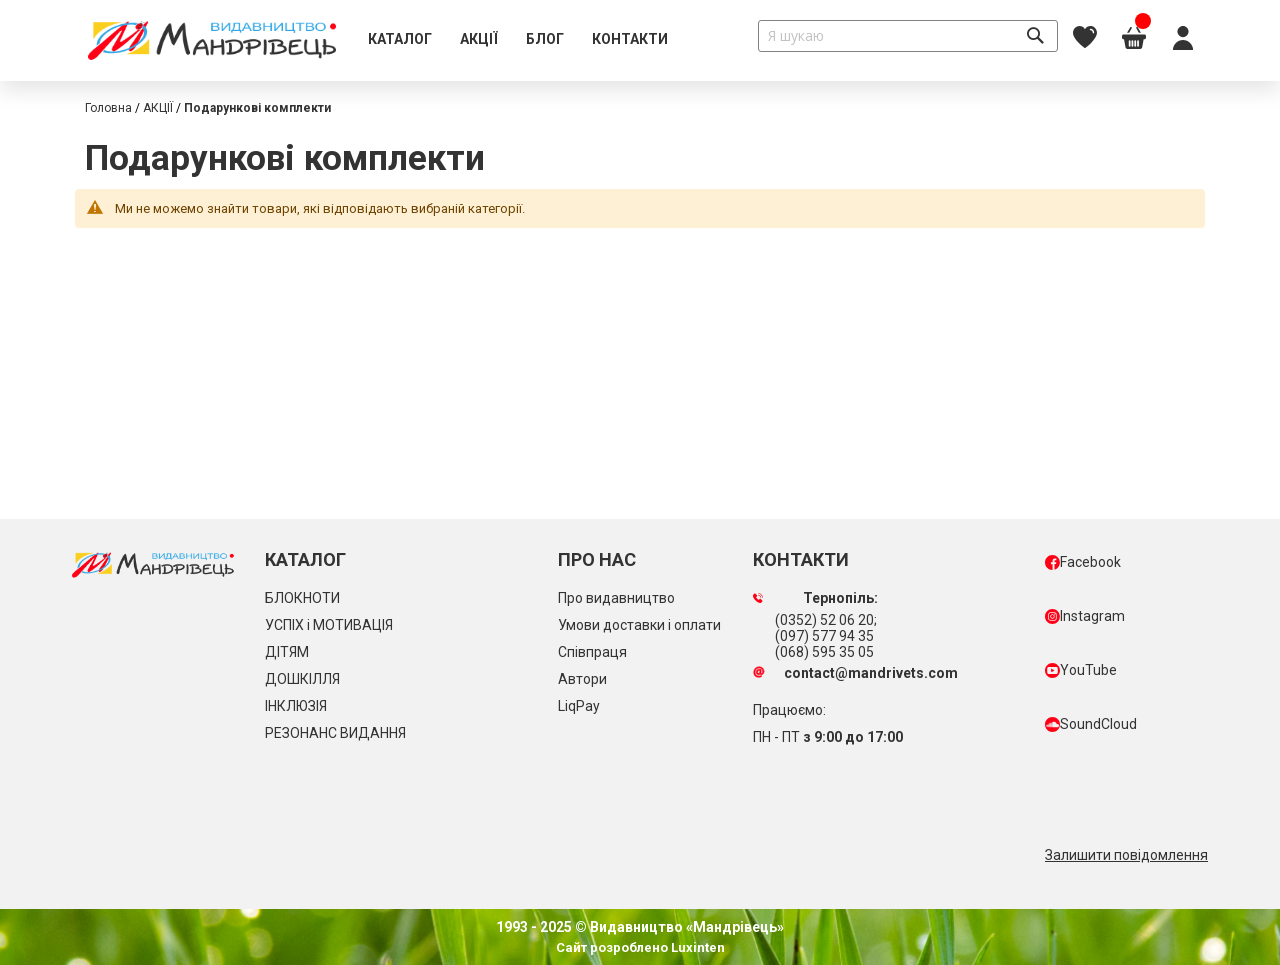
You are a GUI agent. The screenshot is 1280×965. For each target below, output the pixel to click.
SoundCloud (1091, 724)
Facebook (1083, 562)
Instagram (1085, 616)
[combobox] (908, 36)
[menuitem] (400, 40)
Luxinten (696, 947)
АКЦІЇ (158, 108)
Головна (108, 108)
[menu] (518, 40)
